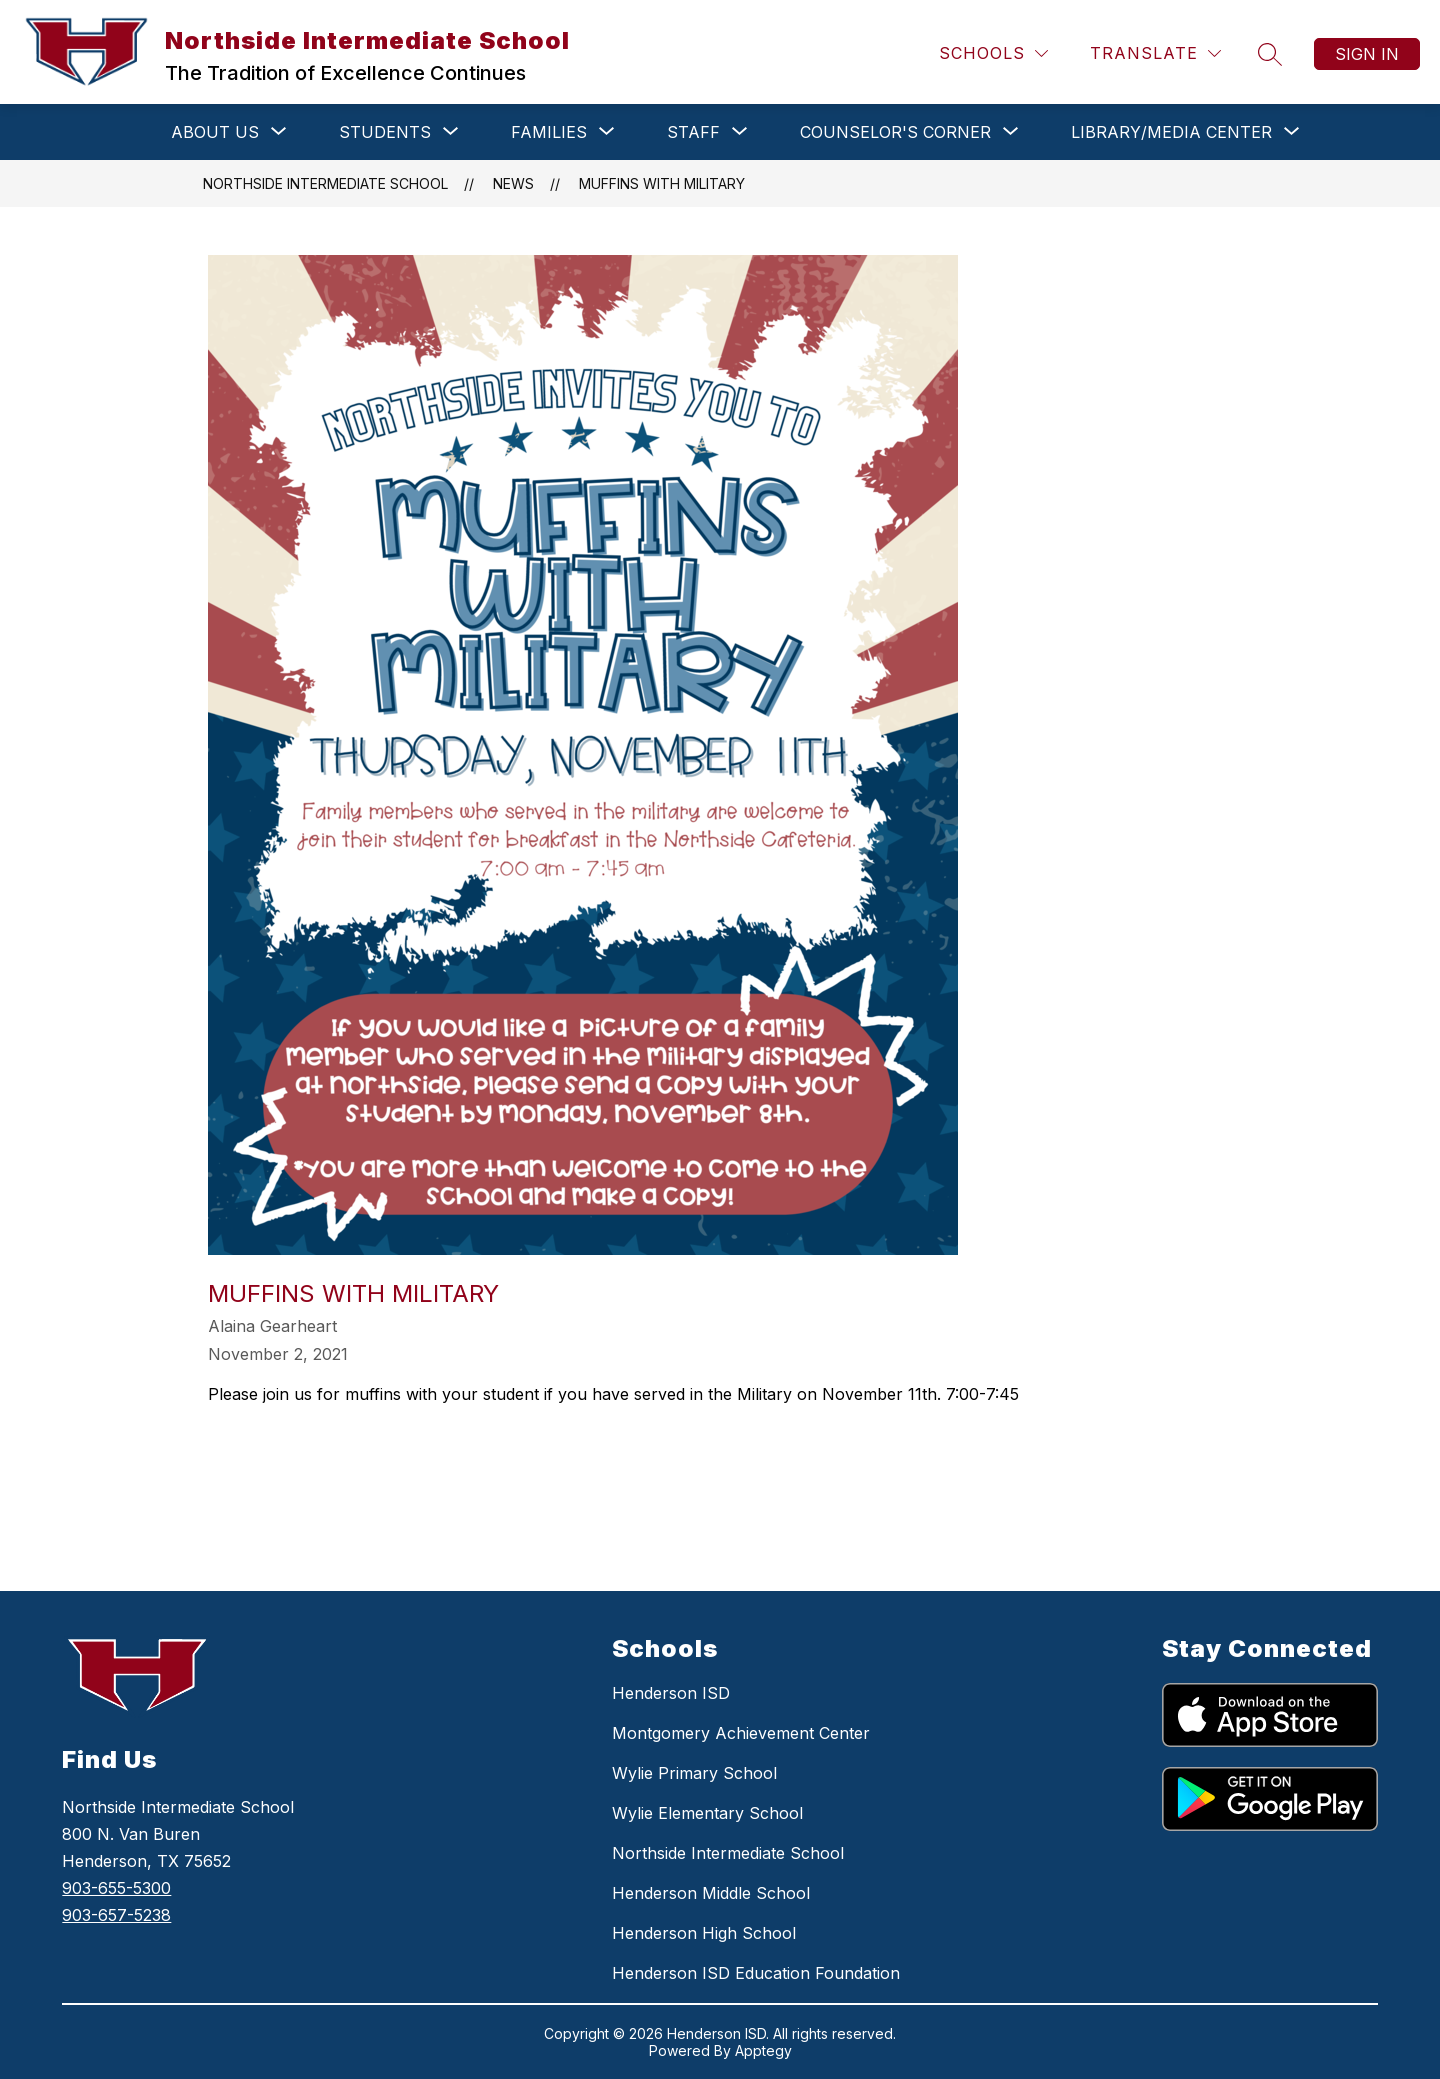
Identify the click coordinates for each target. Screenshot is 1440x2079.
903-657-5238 (116, 1915)
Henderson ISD (671, 1693)
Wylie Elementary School (707, 1813)
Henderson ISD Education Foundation (756, 1973)
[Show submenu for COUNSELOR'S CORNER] (895, 132)
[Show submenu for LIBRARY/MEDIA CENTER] (1171, 132)
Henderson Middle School (711, 1893)
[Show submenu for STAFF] (693, 132)
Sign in (1367, 54)
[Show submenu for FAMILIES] (549, 132)
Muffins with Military (662, 183)
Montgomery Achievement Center (741, 1733)
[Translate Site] (1155, 53)
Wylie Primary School (694, 1773)
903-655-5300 (116, 1888)
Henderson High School (704, 1933)
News (513, 183)
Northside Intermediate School (325, 183)
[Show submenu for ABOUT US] (215, 132)
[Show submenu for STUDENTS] (385, 132)
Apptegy (763, 2050)
